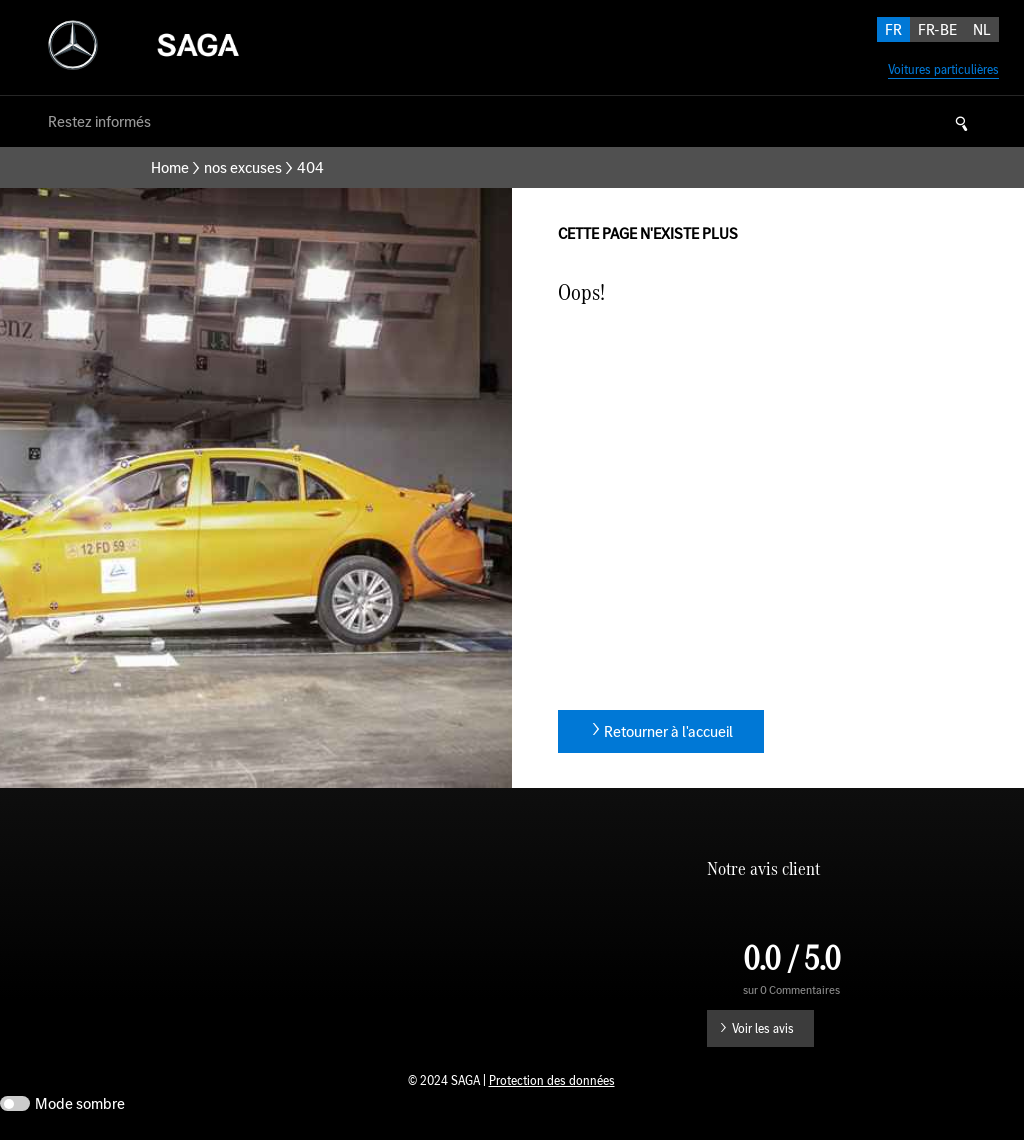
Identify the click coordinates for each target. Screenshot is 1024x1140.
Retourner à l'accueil (668, 731)
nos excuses (243, 167)
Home (170, 167)
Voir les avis (763, 1028)
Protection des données (552, 1080)
